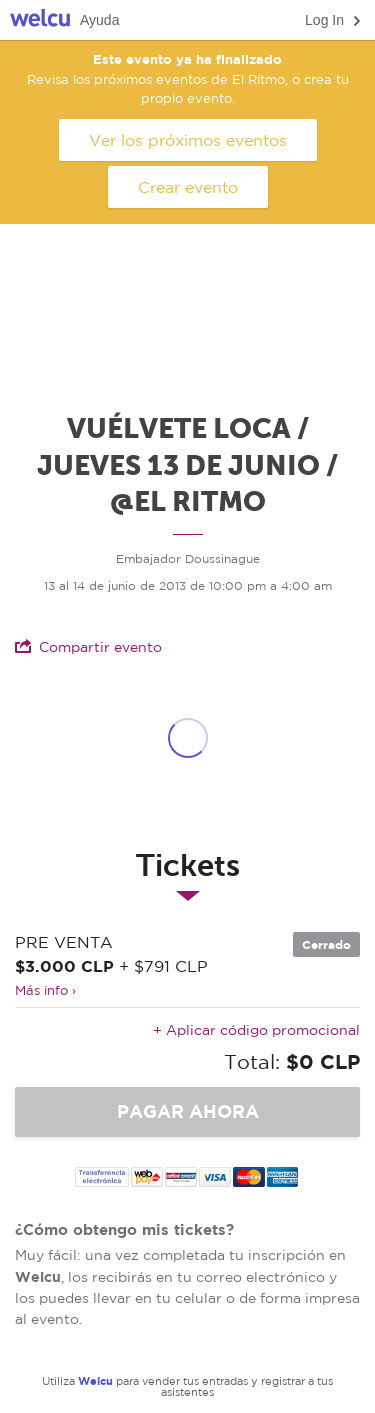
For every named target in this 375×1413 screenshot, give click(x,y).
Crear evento (188, 187)
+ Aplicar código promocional (256, 1030)
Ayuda (99, 20)
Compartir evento (88, 646)
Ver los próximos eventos (188, 140)
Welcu (40, 20)
